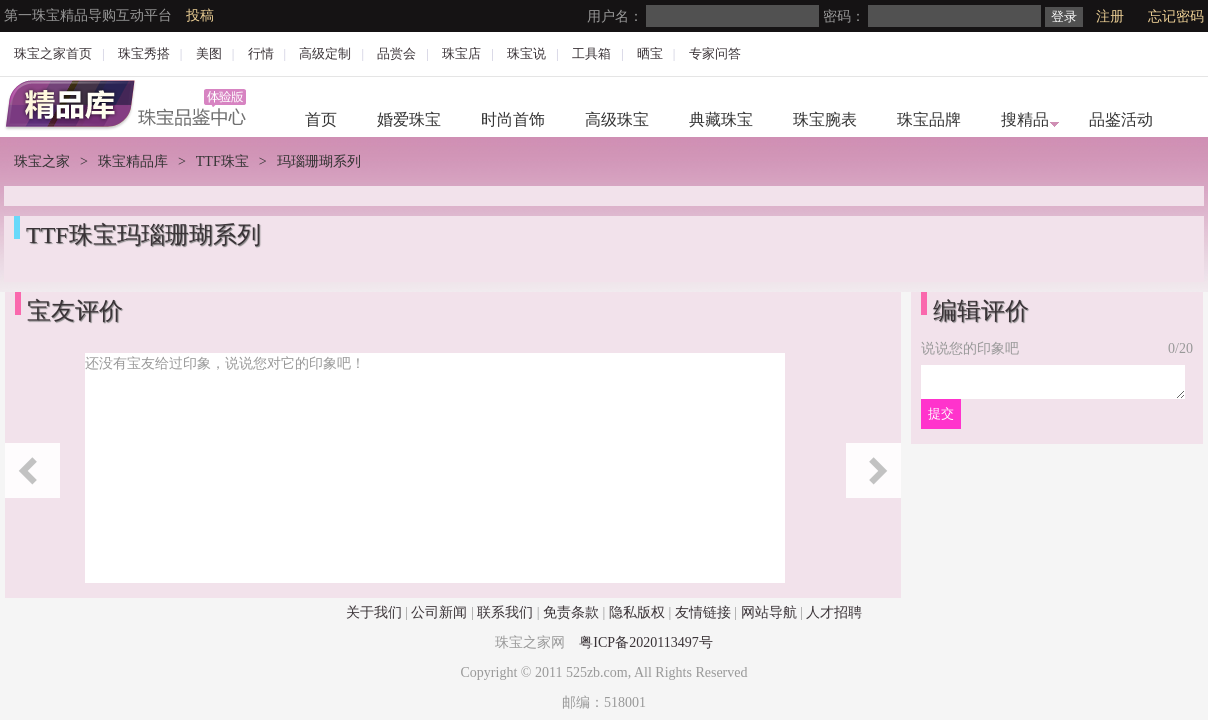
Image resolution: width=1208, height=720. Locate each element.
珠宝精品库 (133, 161)
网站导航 (769, 612)
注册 (1110, 16)
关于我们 (374, 612)
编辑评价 (981, 311)
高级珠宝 (617, 119)
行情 (261, 53)
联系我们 (505, 612)
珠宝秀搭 (144, 53)
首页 (321, 119)
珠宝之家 (42, 161)
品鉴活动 (1121, 119)
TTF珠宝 (222, 161)
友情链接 (703, 612)
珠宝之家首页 (53, 53)
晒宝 (650, 53)
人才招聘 (834, 612)
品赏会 (396, 53)
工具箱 (591, 53)
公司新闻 (439, 612)
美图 (209, 53)
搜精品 (1025, 119)
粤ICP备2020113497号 (645, 642)
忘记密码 (1176, 16)
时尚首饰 (513, 119)
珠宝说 (526, 53)
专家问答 (715, 53)
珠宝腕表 (825, 119)
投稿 (200, 15)
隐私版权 (637, 612)
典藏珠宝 (721, 119)
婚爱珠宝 (409, 119)
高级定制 (325, 53)
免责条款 (571, 612)
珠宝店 (461, 53)
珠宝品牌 (929, 119)
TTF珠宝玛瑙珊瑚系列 (143, 235)
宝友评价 (75, 311)
